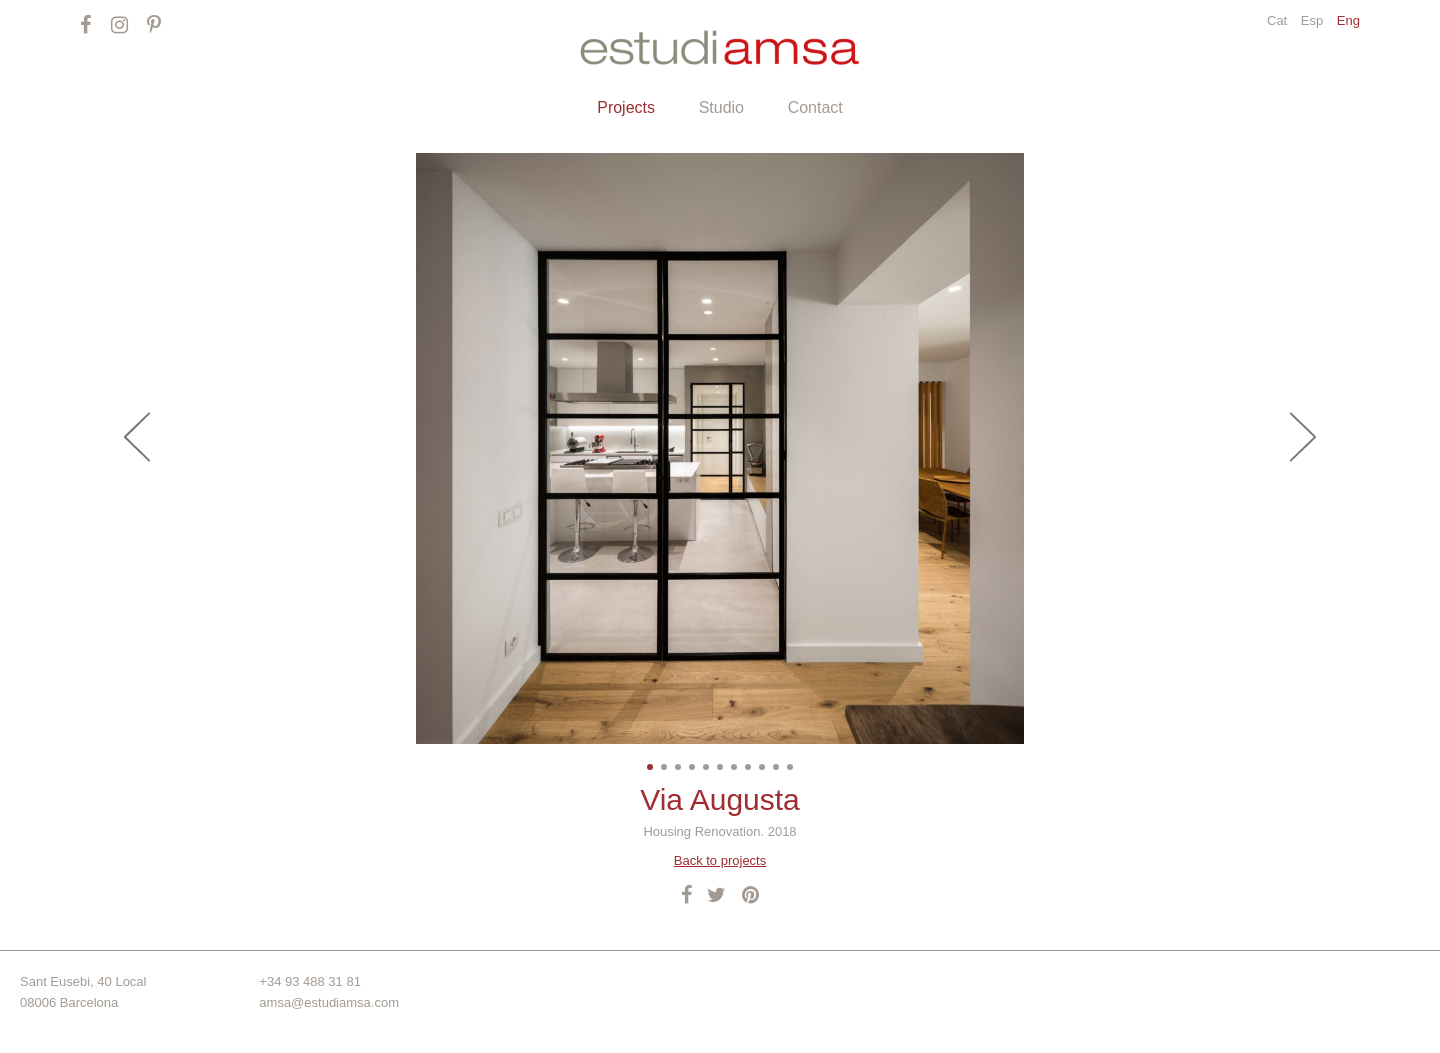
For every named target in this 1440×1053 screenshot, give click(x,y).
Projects (626, 107)
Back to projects (720, 860)
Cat (1279, 20)
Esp (1314, 20)
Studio (721, 107)
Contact (815, 107)
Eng (1348, 20)
